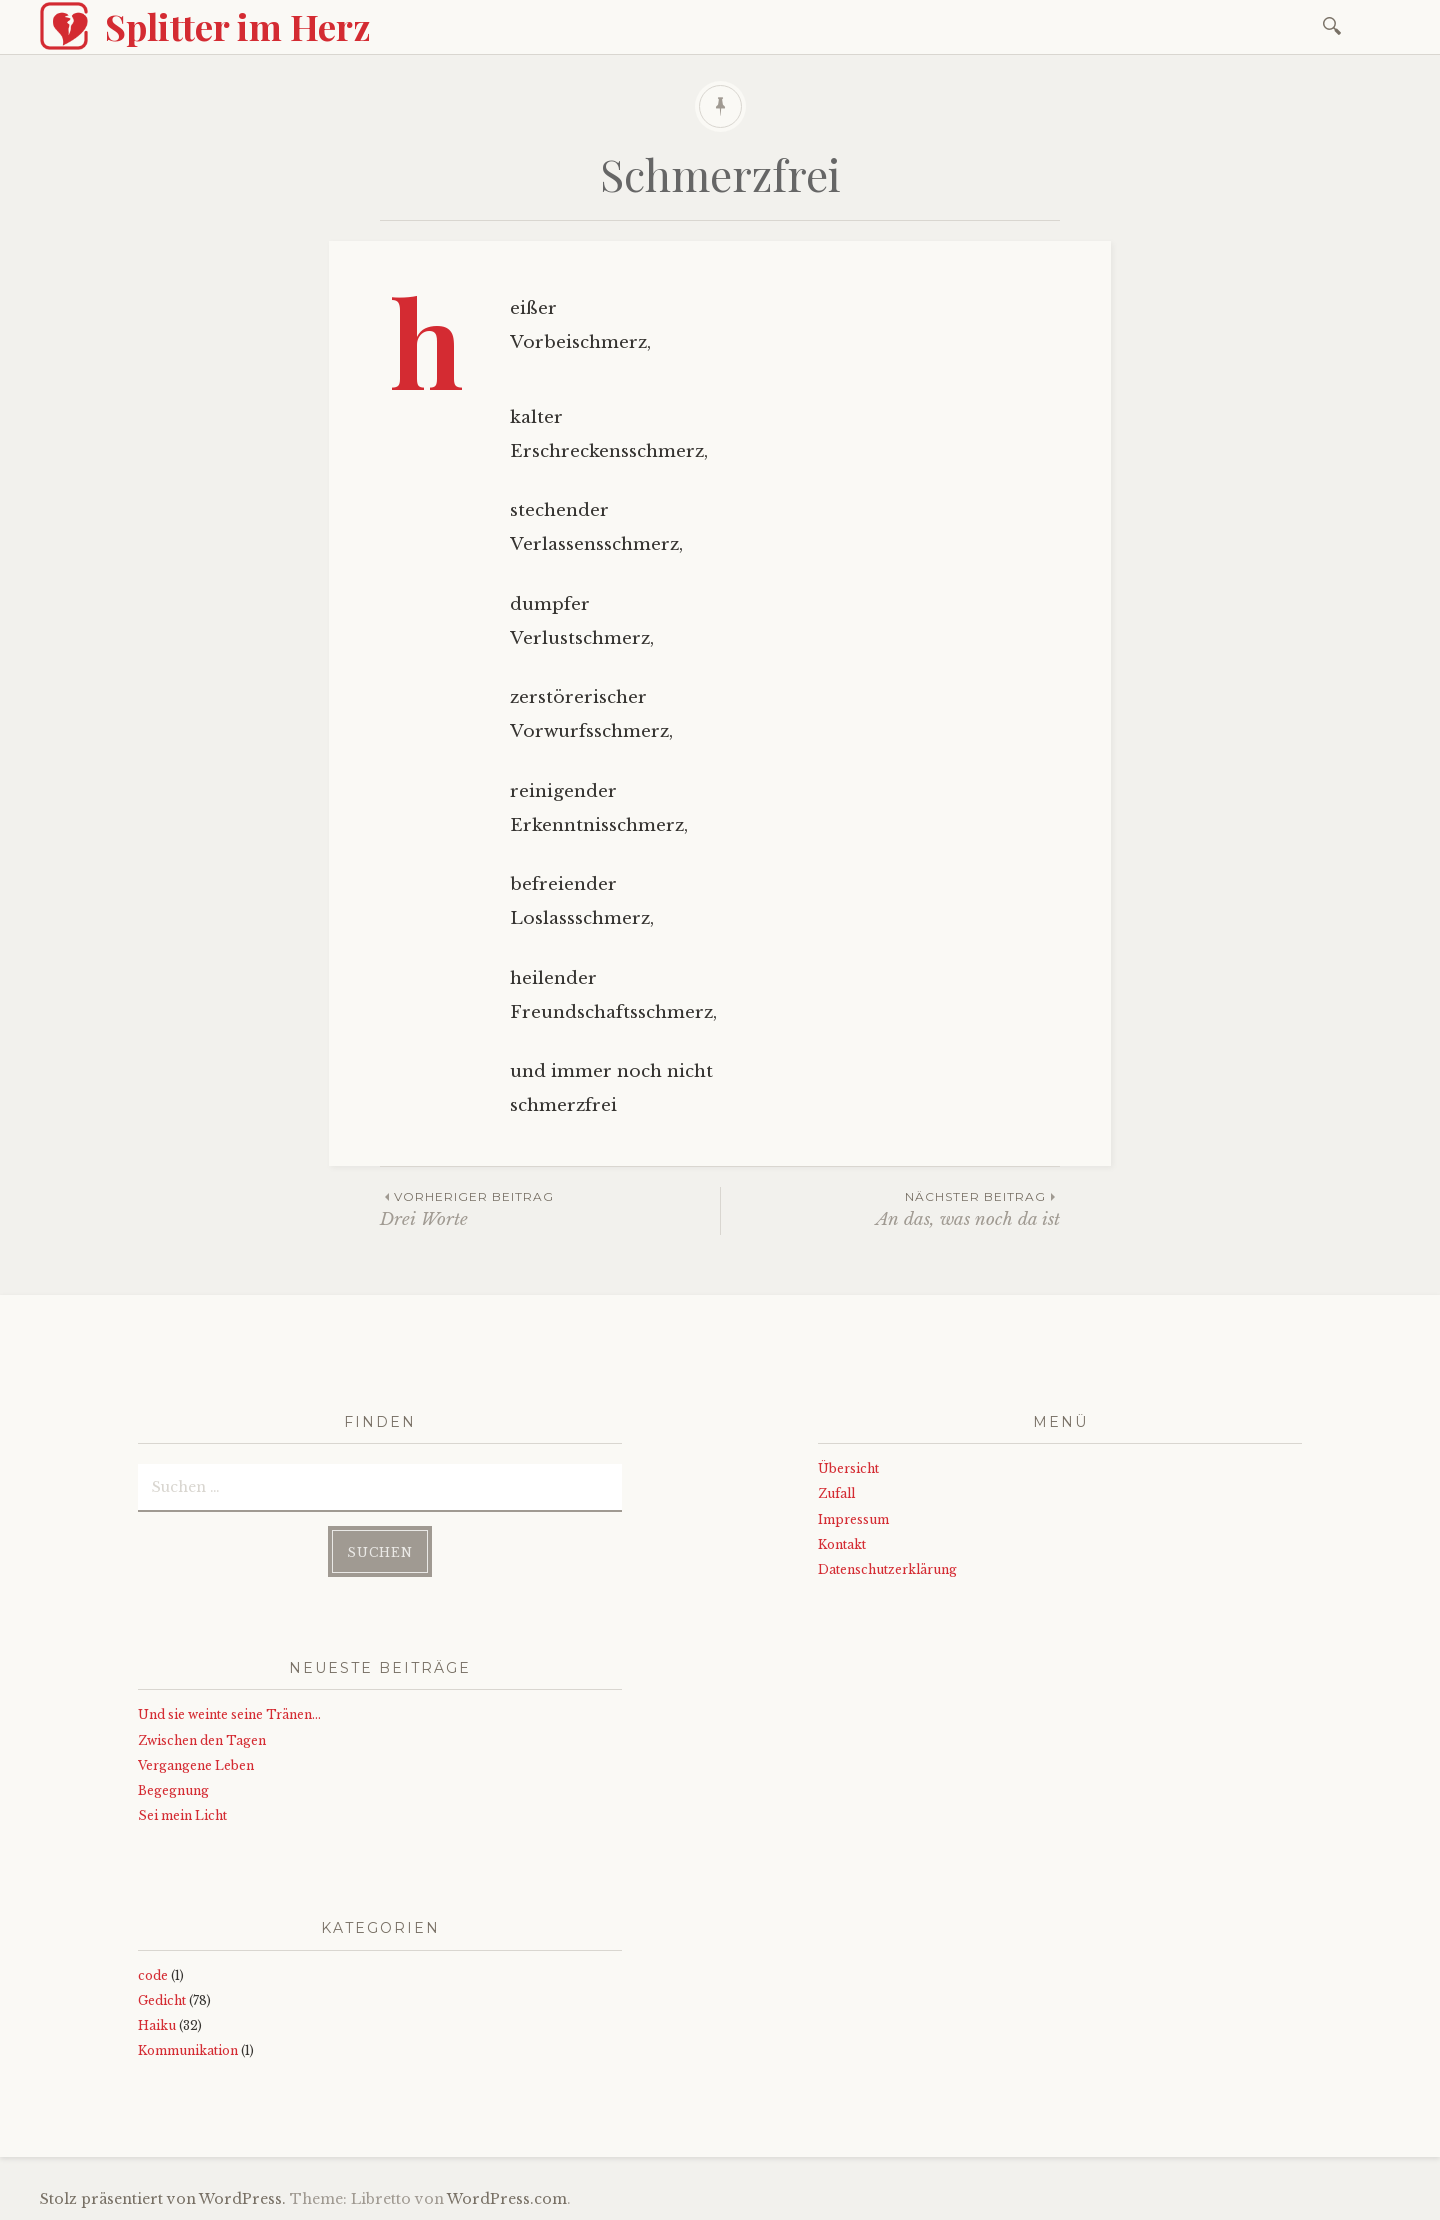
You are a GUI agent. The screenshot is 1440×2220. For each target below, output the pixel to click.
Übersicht (848, 1468)
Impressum (853, 1519)
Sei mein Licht (182, 1815)
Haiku (157, 2025)
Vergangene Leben (196, 1765)
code (153, 1975)
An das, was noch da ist (890, 1208)
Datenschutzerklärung (887, 1569)
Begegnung (173, 1790)
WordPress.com (507, 2199)
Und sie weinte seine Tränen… (229, 1714)
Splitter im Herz (238, 26)
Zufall (836, 1493)
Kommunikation (188, 2050)
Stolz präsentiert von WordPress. (163, 2199)
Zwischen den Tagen (202, 1740)
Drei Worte (550, 1208)
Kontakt (842, 1544)
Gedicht (162, 2000)
